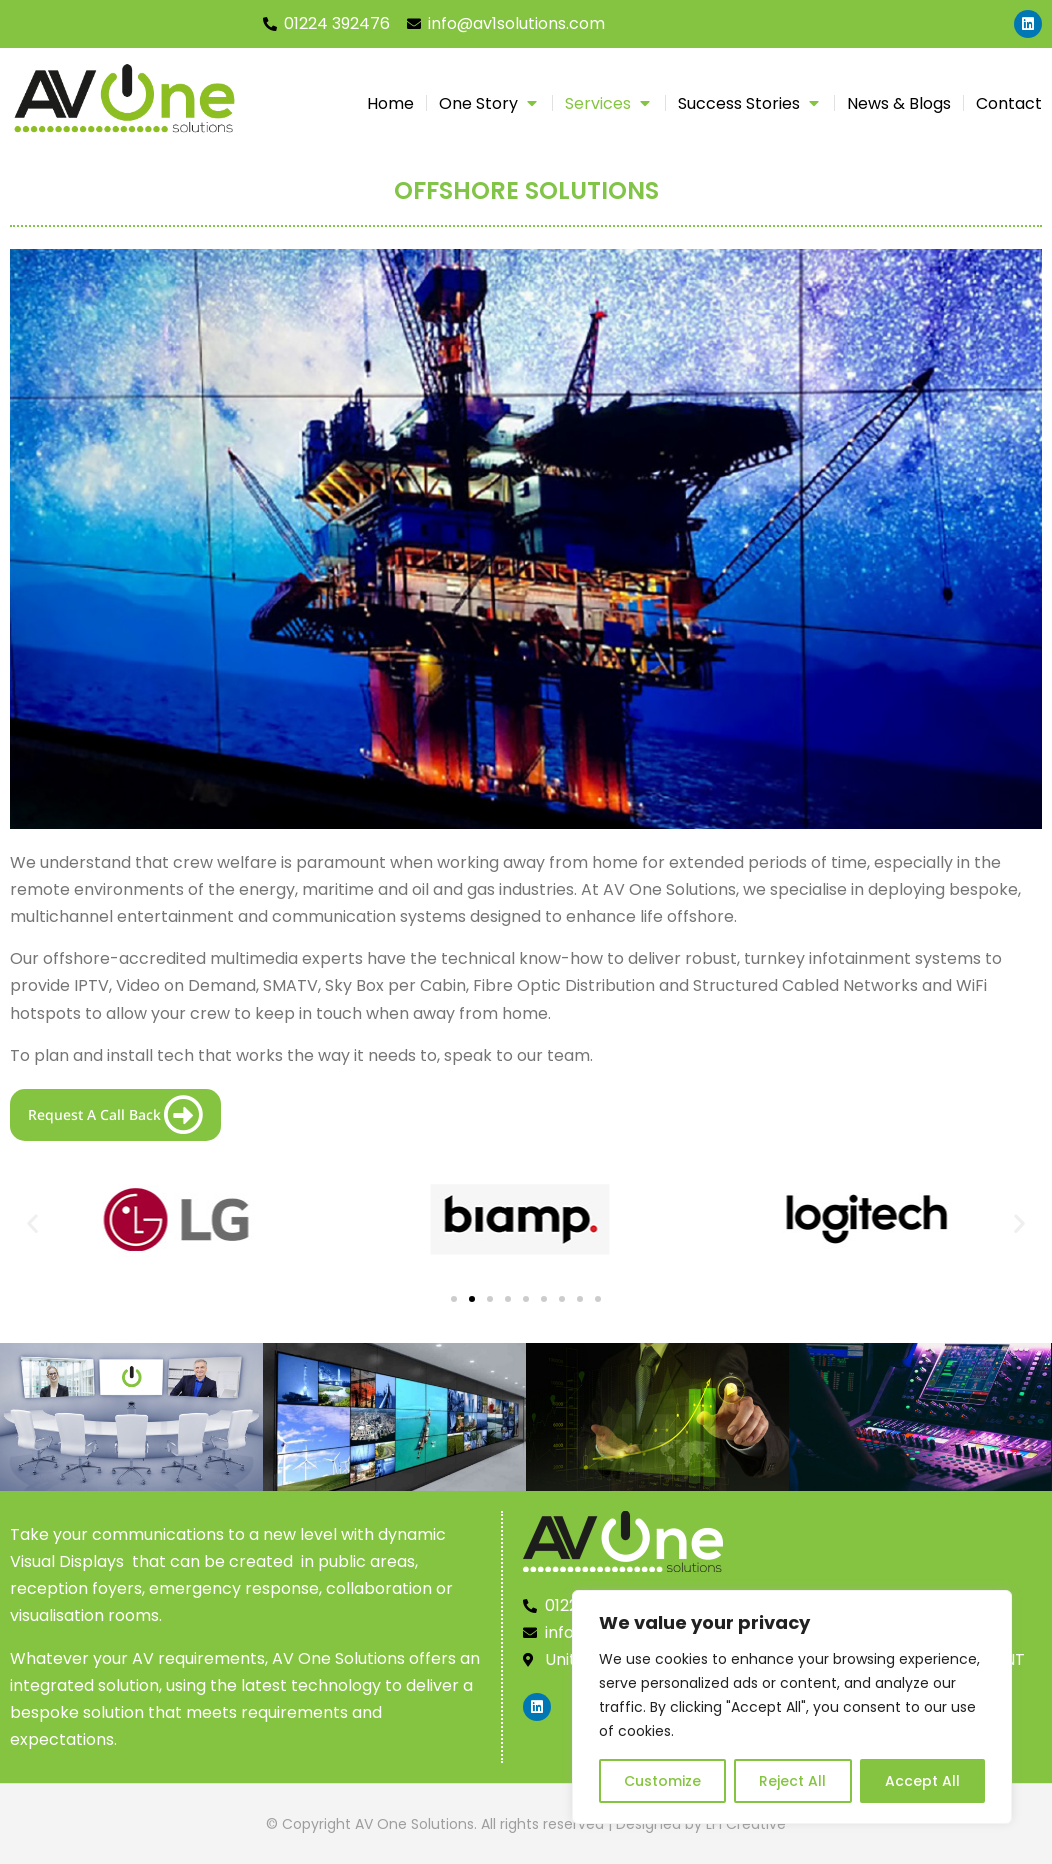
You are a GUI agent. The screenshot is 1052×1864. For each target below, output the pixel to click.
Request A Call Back (115, 1115)
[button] (32, 1223)
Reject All (792, 1781)
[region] (792, 1707)
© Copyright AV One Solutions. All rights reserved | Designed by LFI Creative (526, 1824)
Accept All (922, 1781)
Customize (662, 1781)
